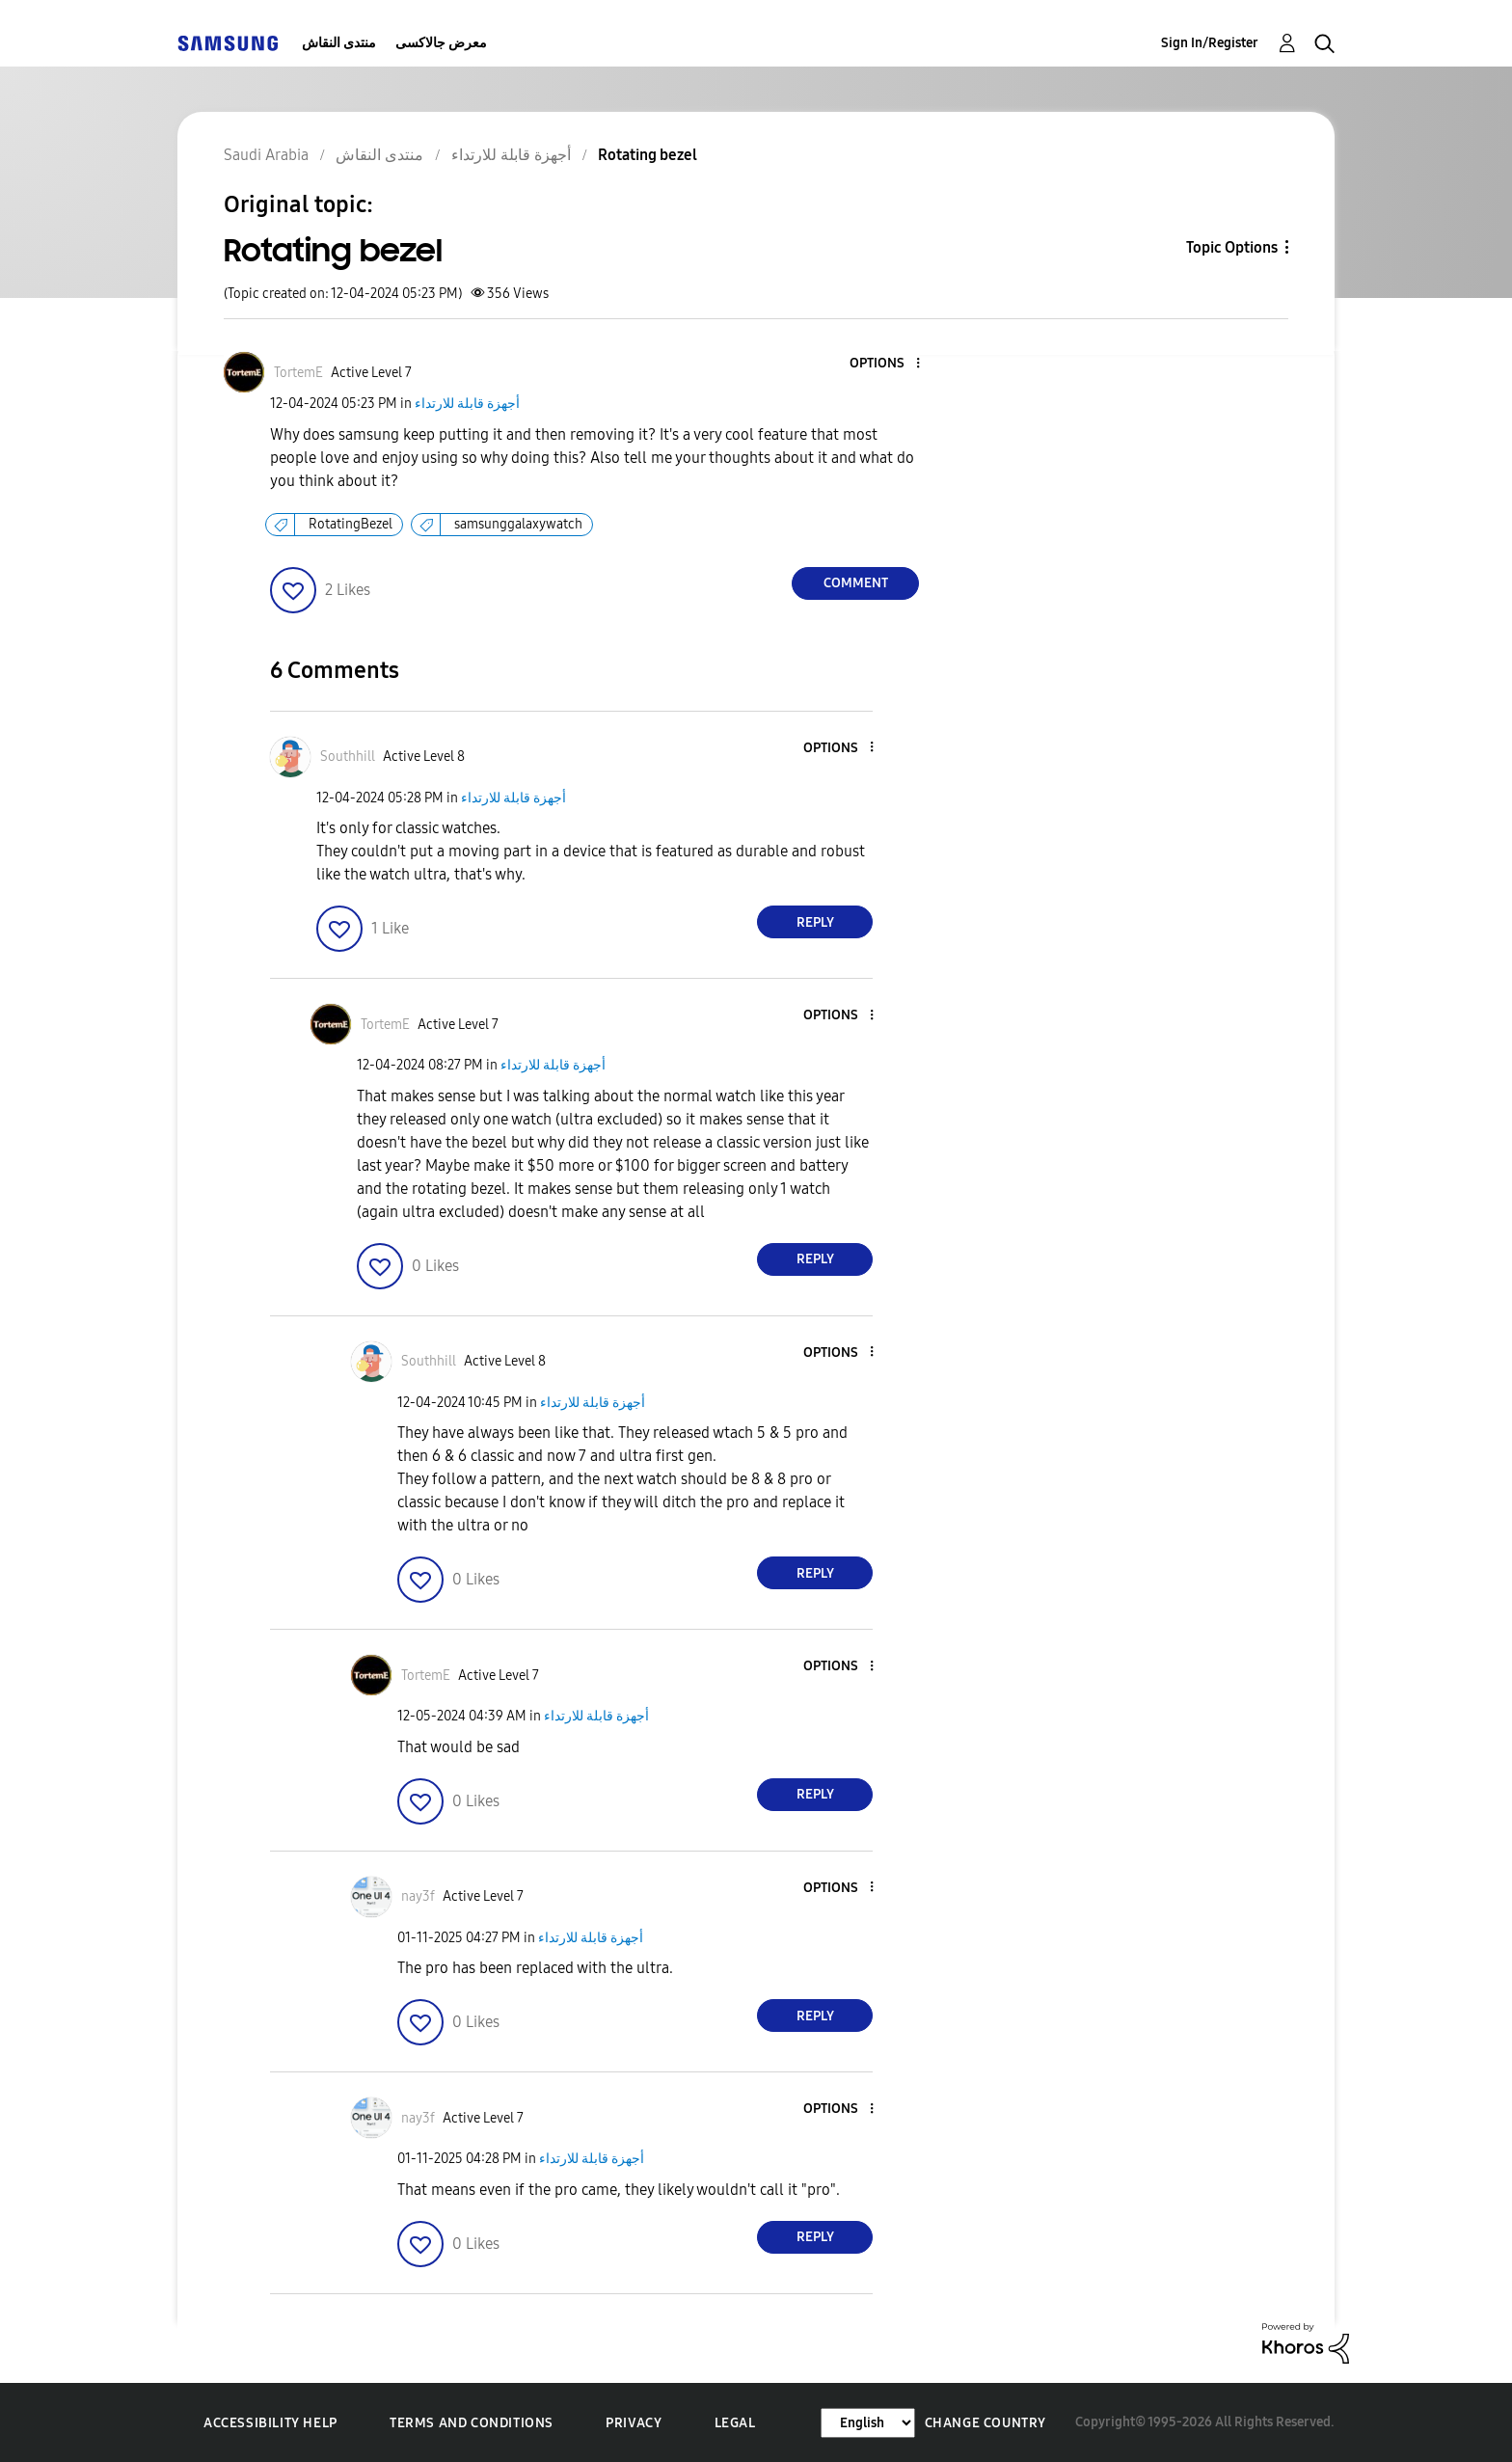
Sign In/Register (1209, 43)
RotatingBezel (350, 524)
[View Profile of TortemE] (298, 373)
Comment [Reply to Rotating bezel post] (856, 583)
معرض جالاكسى (441, 43)
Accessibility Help (270, 2423)
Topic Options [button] (1232, 247)
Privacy (634, 2423)
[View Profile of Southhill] (347, 756)
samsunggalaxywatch (518, 524)
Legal (735, 2423)
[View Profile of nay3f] (418, 1896)
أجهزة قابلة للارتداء (467, 403)
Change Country (985, 2423)
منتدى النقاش (339, 43)
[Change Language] (868, 2423)
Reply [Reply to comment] (815, 922)
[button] (886, 364)
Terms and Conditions (472, 2423)
